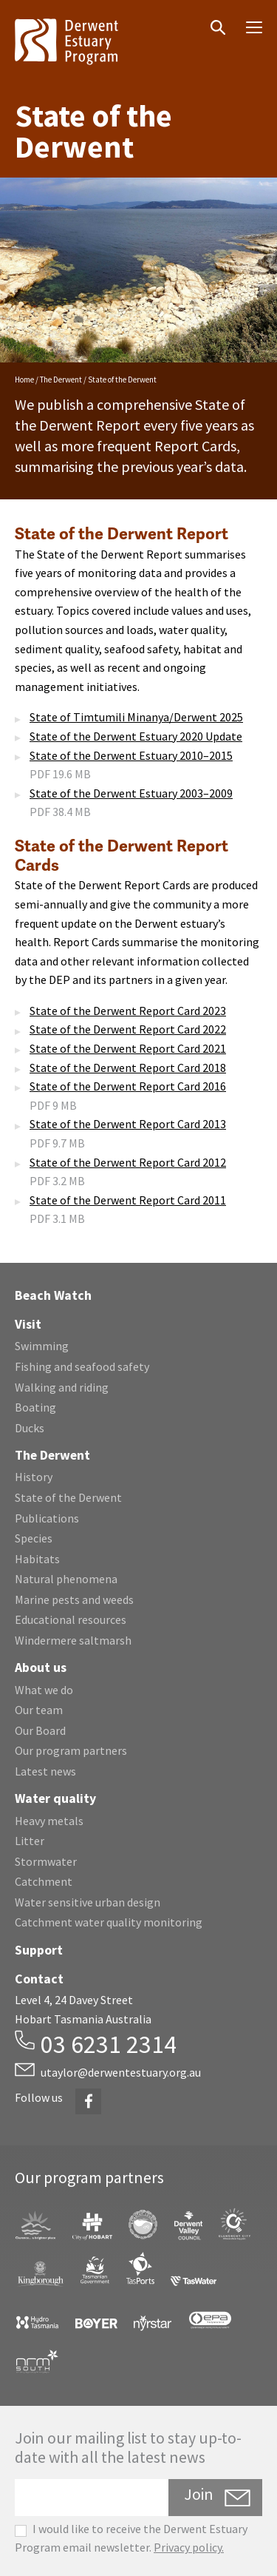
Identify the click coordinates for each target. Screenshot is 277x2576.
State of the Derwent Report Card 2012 (128, 1162)
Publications (47, 1518)
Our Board (40, 1730)
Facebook (87, 2093)
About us (40, 1667)
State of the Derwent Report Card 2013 (128, 1123)
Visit (28, 1324)
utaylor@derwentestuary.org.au (121, 2072)
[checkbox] (21, 2531)
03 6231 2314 (109, 2044)
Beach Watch (53, 1295)
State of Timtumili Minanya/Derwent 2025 (136, 716)
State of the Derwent (68, 1497)
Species (33, 1538)
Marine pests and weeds (74, 1599)
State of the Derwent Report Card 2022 (128, 1029)
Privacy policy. (189, 2547)
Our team (39, 1709)
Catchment (43, 1881)
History (33, 1476)
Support (39, 1950)
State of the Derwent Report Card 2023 (128, 1010)
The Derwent (61, 379)
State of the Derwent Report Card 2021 (128, 1048)
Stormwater (46, 1861)
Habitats (37, 1558)
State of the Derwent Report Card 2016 (128, 1086)
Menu (248, 22)
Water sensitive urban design (87, 1902)
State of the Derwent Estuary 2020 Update (136, 736)
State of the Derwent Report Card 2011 (128, 1200)
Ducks (29, 1427)
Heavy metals (49, 1820)
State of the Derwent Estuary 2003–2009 (131, 793)
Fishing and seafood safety (82, 1366)
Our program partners (71, 1750)
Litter (29, 1840)
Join (198, 2494)
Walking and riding (62, 1387)
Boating (35, 1407)
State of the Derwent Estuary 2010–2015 (131, 755)
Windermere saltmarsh (73, 1640)
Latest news (45, 1771)
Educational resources (70, 1619)
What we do (44, 1689)
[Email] (91, 2497)
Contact (39, 1979)
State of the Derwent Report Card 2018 (128, 1067)
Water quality (55, 1798)
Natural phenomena (66, 1578)
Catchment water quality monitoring (108, 1922)
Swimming (42, 1345)
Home (24, 379)
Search (208, 16)
